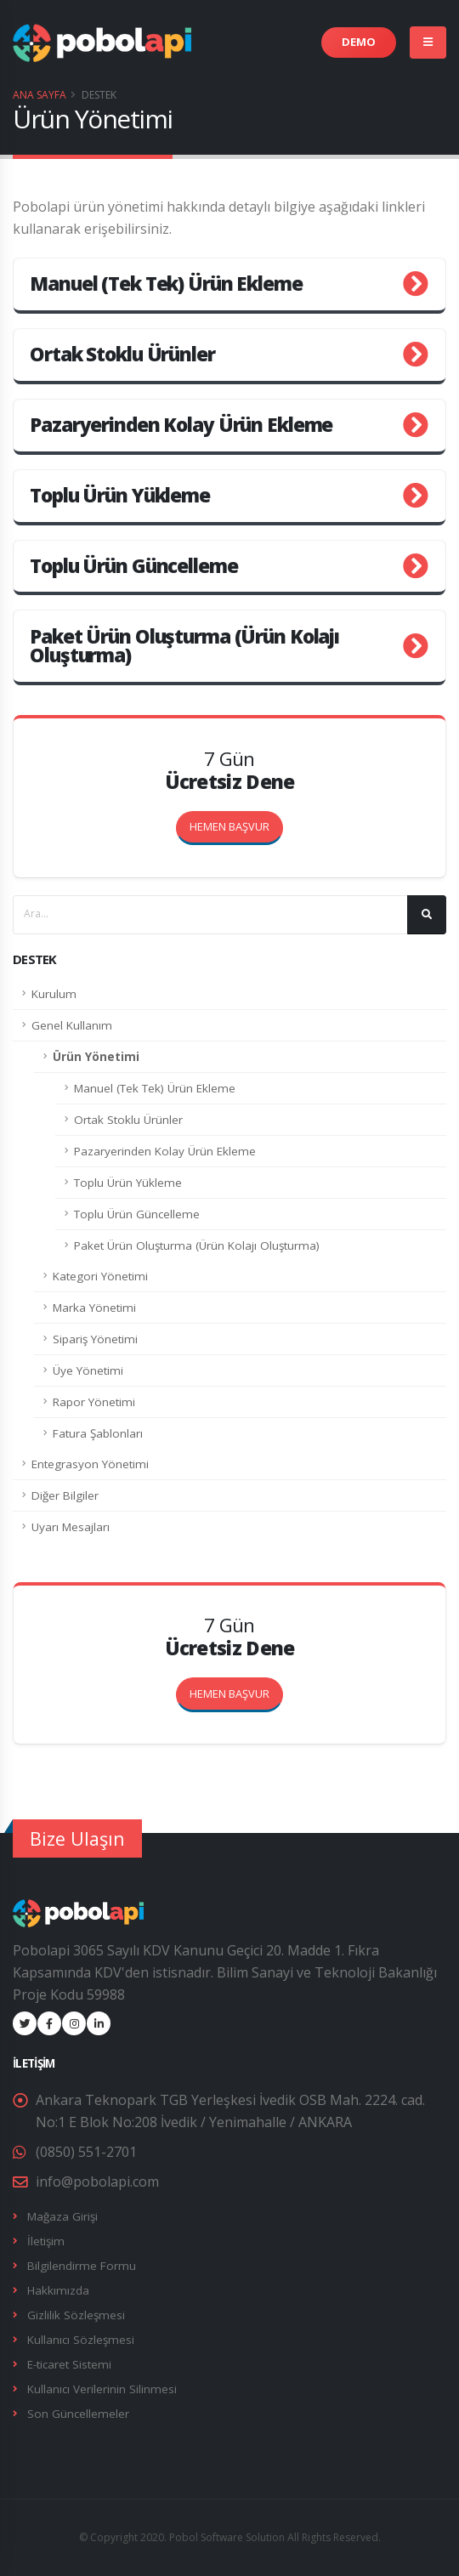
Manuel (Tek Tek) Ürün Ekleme (154, 1088)
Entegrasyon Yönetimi (90, 1464)
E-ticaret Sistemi (69, 2364)
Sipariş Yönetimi (95, 1339)
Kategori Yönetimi (100, 1276)
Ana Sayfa (39, 95)
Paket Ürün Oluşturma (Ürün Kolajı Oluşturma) (197, 1245)
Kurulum (53, 993)
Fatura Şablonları (98, 1433)
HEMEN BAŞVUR (236, 1689)
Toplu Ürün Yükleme (128, 1182)
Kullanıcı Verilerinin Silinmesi (102, 2389)
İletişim (46, 2241)
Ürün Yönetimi (96, 1056)
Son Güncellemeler (78, 2413)
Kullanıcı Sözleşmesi (80, 2339)
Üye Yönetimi (88, 1370)
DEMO (359, 41)
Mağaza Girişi (62, 2216)
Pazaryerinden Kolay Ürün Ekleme (165, 1151)
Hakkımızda (58, 2290)
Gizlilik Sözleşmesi (76, 2315)
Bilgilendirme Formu (81, 2265)
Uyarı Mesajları (70, 1527)
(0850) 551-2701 (86, 2151)
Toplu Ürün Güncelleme (137, 1214)
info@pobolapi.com (97, 2181)
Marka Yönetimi (94, 1307)
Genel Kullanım (71, 1025)
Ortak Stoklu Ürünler (128, 1119)
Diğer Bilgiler (65, 1495)
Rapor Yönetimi (94, 1402)
